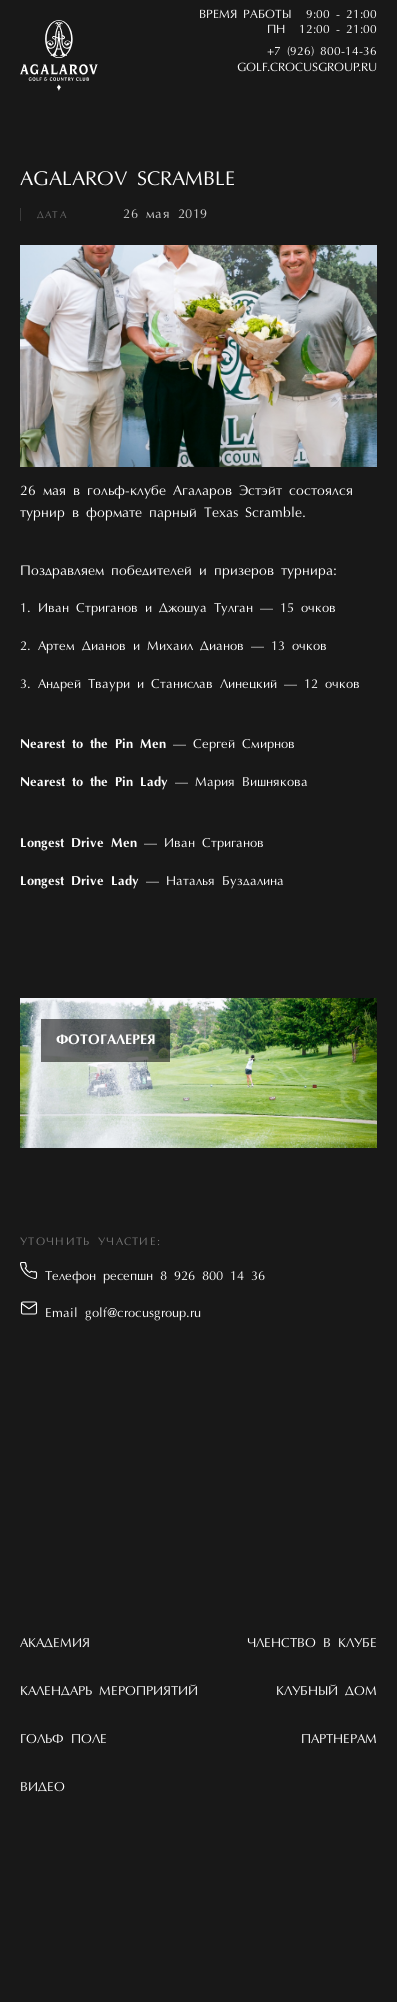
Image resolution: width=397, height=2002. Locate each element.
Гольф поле (63, 1739)
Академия (55, 1643)
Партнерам (339, 1739)
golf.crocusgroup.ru (307, 68)
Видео (42, 1787)
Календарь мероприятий (109, 1691)
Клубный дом (326, 1691)
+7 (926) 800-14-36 (322, 52)
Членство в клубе (312, 1643)
